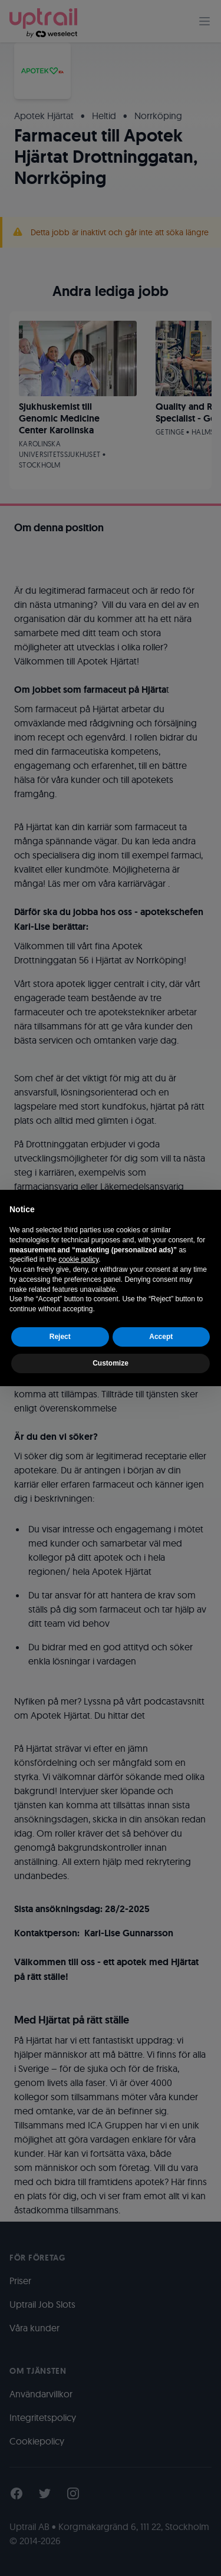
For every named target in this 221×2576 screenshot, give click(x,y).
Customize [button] (110, 1363)
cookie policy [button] (78, 1259)
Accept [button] (161, 1337)
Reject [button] (60, 1337)
